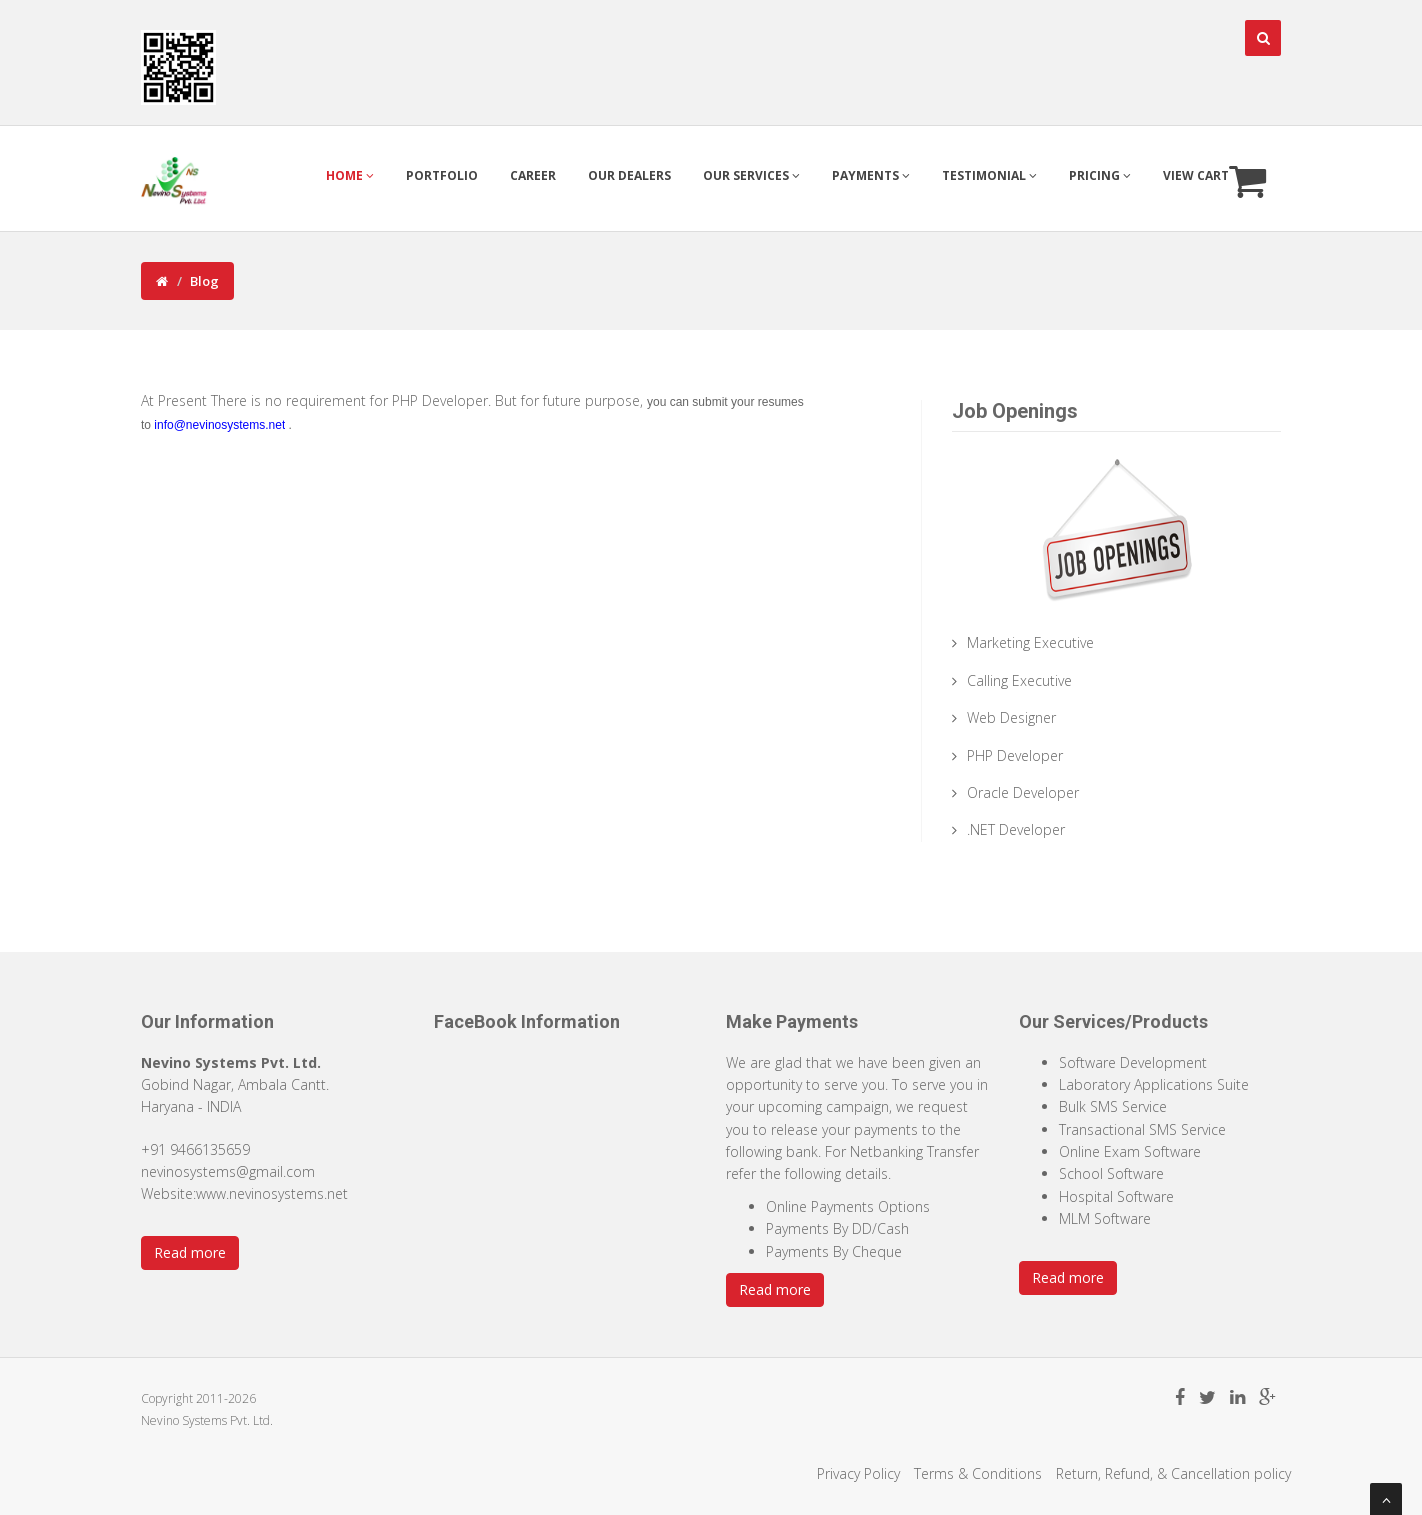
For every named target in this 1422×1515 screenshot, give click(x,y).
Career (533, 175)
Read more (190, 1252)
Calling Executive (1019, 680)
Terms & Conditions (978, 1473)
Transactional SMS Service (1142, 1129)
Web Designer (1011, 717)
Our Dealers (629, 175)
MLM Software (1105, 1218)
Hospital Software (1116, 1196)
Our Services (751, 175)
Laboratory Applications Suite (1154, 1084)
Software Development (1133, 1062)
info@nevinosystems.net (219, 425)
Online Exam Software (1130, 1151)
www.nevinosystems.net (272, 1193)
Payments (871, 175)
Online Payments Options (848, 1206)
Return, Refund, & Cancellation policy (1173, 1473)
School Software (1111, 1173)
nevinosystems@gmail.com (228, 1171)
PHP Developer (1015, 755)
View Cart (1214, 179)
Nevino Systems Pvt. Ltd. (207, 1420)
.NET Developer (1016, 829)
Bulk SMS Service (1113, 1106)
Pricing (1100, 175)
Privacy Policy (858, 1473)
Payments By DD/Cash (837, 1228)
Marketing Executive (1030, 642)
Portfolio (442, 175)
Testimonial (989, 175)
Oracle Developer (1023, 792)
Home (350, 175)
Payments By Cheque (834, 1251)
